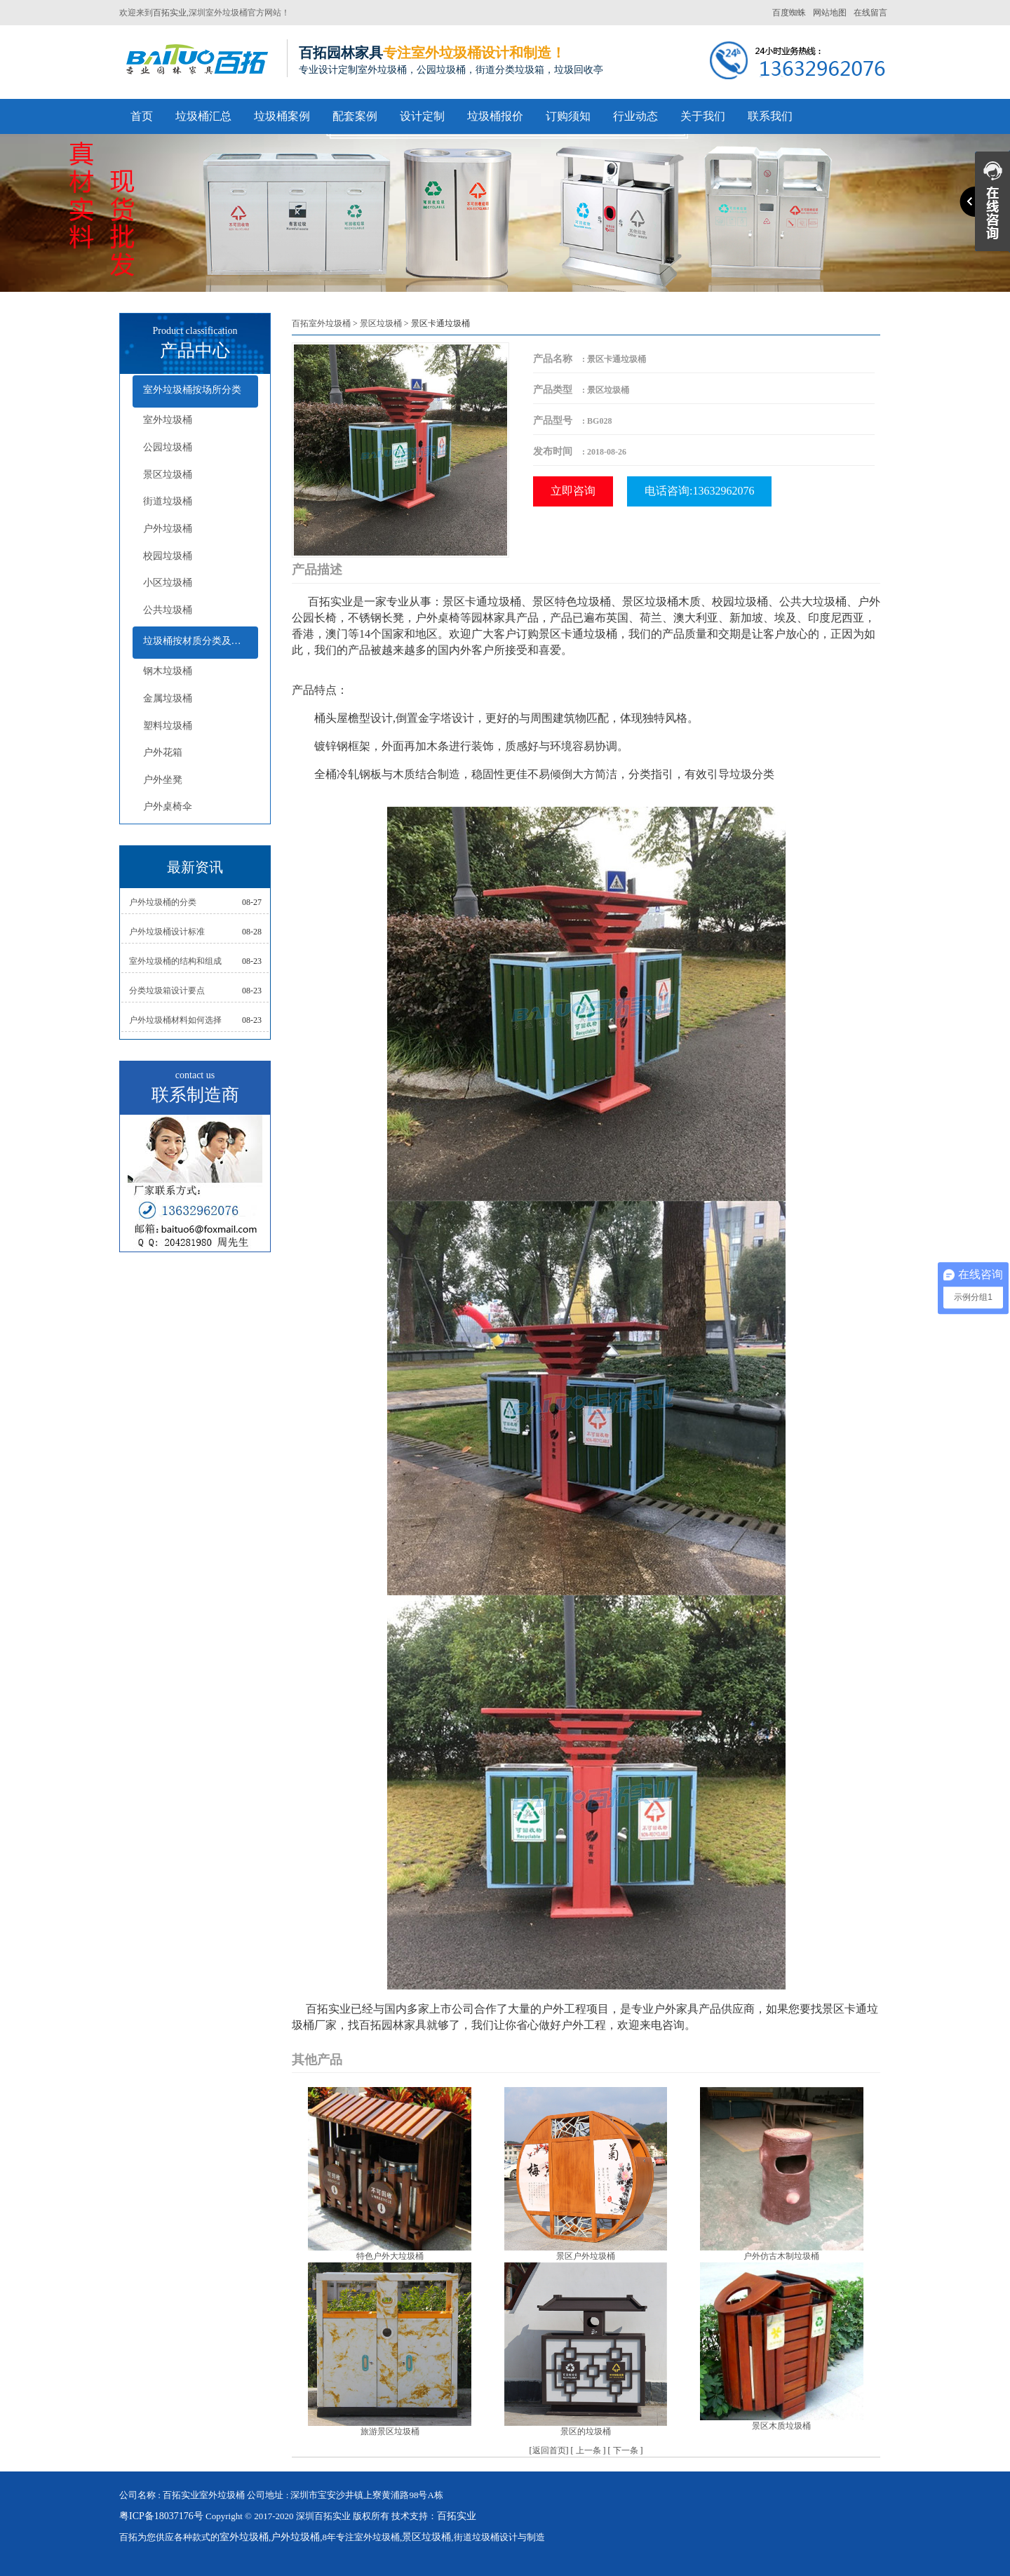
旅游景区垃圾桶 (390, 2431)
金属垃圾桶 (167, 698)
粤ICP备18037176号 (161, 2516)
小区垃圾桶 (167, 582)
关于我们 (702, 116)
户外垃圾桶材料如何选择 (175, 1020)
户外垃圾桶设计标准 (167, 932)
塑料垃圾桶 (167, 725)
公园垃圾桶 (167, 447)
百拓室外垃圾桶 (321, 323)
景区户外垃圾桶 (585, 2256)
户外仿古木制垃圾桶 (781, 2256)
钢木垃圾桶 (167, 671)
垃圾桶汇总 (203, 116)
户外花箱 (162, 752)
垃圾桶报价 (495, 116)
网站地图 (830, 13)
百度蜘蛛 (789, 13)
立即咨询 (573, 491)
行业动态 (635, 116)
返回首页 (549, 2450)
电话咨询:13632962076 (699, 491)
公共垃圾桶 (167, 610)
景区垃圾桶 (167, 474)
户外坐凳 (162, 779)
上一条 (588, 2450)
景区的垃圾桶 (585, 2431)
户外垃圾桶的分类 (162, 902)
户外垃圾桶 (167, 528)
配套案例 (354, 116)
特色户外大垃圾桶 (390, 2256)
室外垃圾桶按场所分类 (192, 389)
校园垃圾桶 (167, 556)
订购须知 (568, 116)
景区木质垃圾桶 (781, 2426)
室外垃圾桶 (167, 420)
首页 (141, 116)
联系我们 (770, 116)
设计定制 (422, 116)
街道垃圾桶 (167, 501)
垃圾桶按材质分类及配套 (197, 641)
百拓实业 (170, 13)
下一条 (625, 2450)
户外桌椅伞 (167, 806)
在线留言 (870, 13)
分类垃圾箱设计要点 (167, 990)
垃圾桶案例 (282, 116)
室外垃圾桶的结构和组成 (175, 961)
